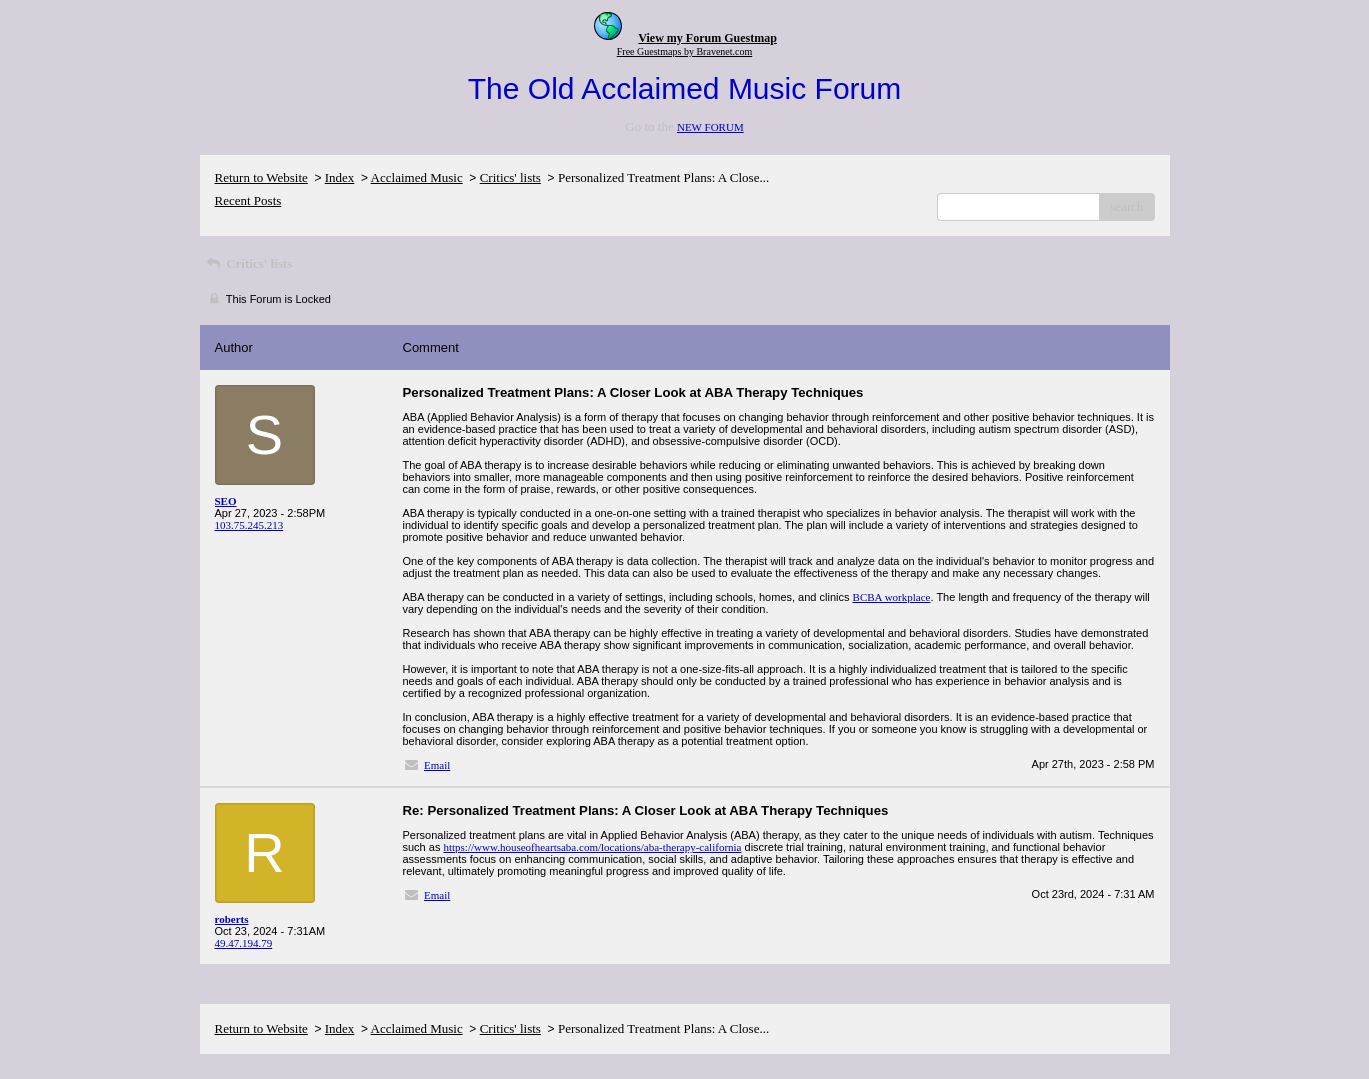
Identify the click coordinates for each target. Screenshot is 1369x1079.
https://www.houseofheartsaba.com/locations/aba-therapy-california (592, 847)
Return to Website (261, 177)
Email (437, 765)
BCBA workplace (892, 597)
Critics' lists (510, 177)
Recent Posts (248, 200)
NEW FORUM (710, 127)
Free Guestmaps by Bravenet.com (685, 51)
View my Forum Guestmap (707, 38)
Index (340, 177)
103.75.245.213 (249, 525)
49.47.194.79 (244, 943)
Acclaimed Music (417, 177)
